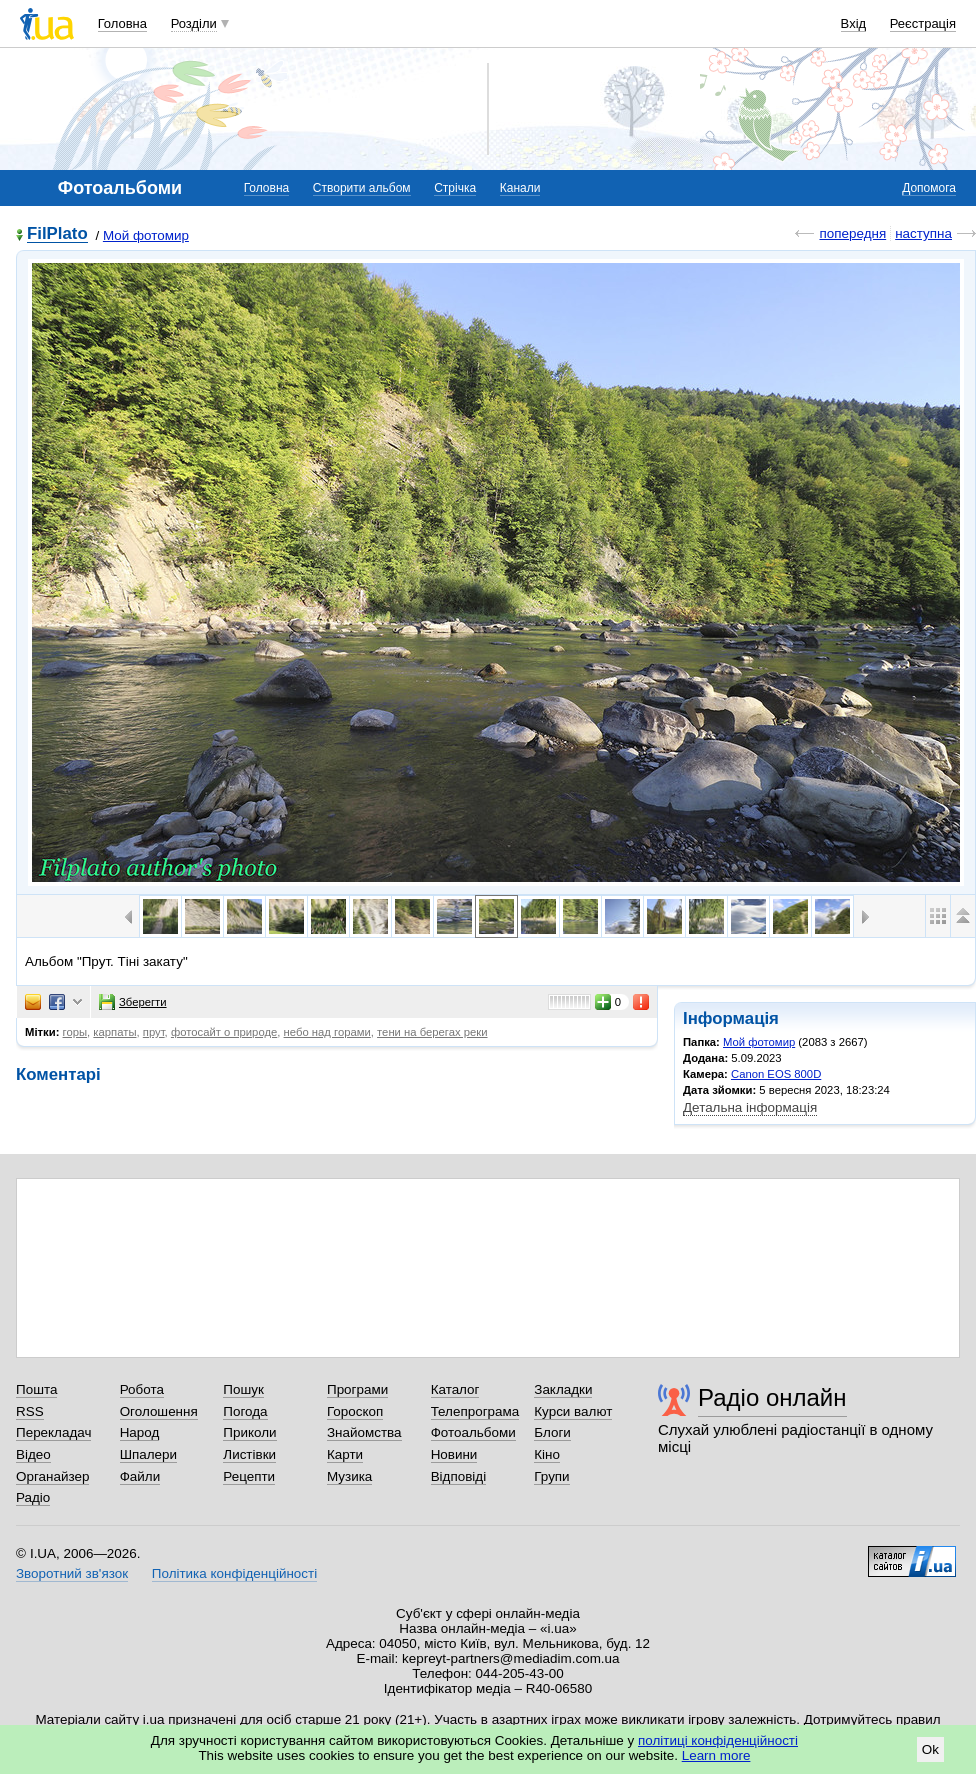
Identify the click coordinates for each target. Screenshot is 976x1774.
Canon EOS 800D (776, 1074)
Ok (930, 1749)
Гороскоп (355, 1411)
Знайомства (364, 1432)
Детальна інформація (750, 1107)
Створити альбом (362, 188)
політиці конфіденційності (718, 1740)
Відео (33, 1454)
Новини (454, 1454)
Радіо (33, 1497)
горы (75, 1032)
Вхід (854, 23)
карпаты (114, 1032)
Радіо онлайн (772, 1397)
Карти (345, 1454)
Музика (349, 1476)
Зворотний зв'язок (72, 1573)
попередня (852, 233)
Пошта (36, 1389)
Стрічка (455, 188)
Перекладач (53, 1432)
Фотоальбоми (473, 1432)
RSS (30, 1411)
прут (154, 1032)
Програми (357, 1389)
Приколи (249, 1432)
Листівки (249, 1454)
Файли (140, 1476)
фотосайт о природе (224, 1032)
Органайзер (52, 1476)
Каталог (455, 1389)
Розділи (194, 23)
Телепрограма (475, 1411)
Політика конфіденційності (234, 1573)
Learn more (716, 1755)
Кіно (547, 1454)
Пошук (243, 1389)
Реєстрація (923, 23)
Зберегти (133, 1002)
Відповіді (459, 1476)
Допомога (929, 188)
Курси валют (573, 1411)
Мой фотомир (146, 235)
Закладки (563, 1389)
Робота (142, 1389)
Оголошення (159, 1411)
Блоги (552, 1432)
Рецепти (249, 1476)
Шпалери (148, 1454)
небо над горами (327, 1032)
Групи (551, 1476)
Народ (140, 1432)
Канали (520, 188)
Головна (122, 23)
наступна (923, 233)
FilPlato (57, 234)
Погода (245, 1411)
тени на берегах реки (432, 1032)
